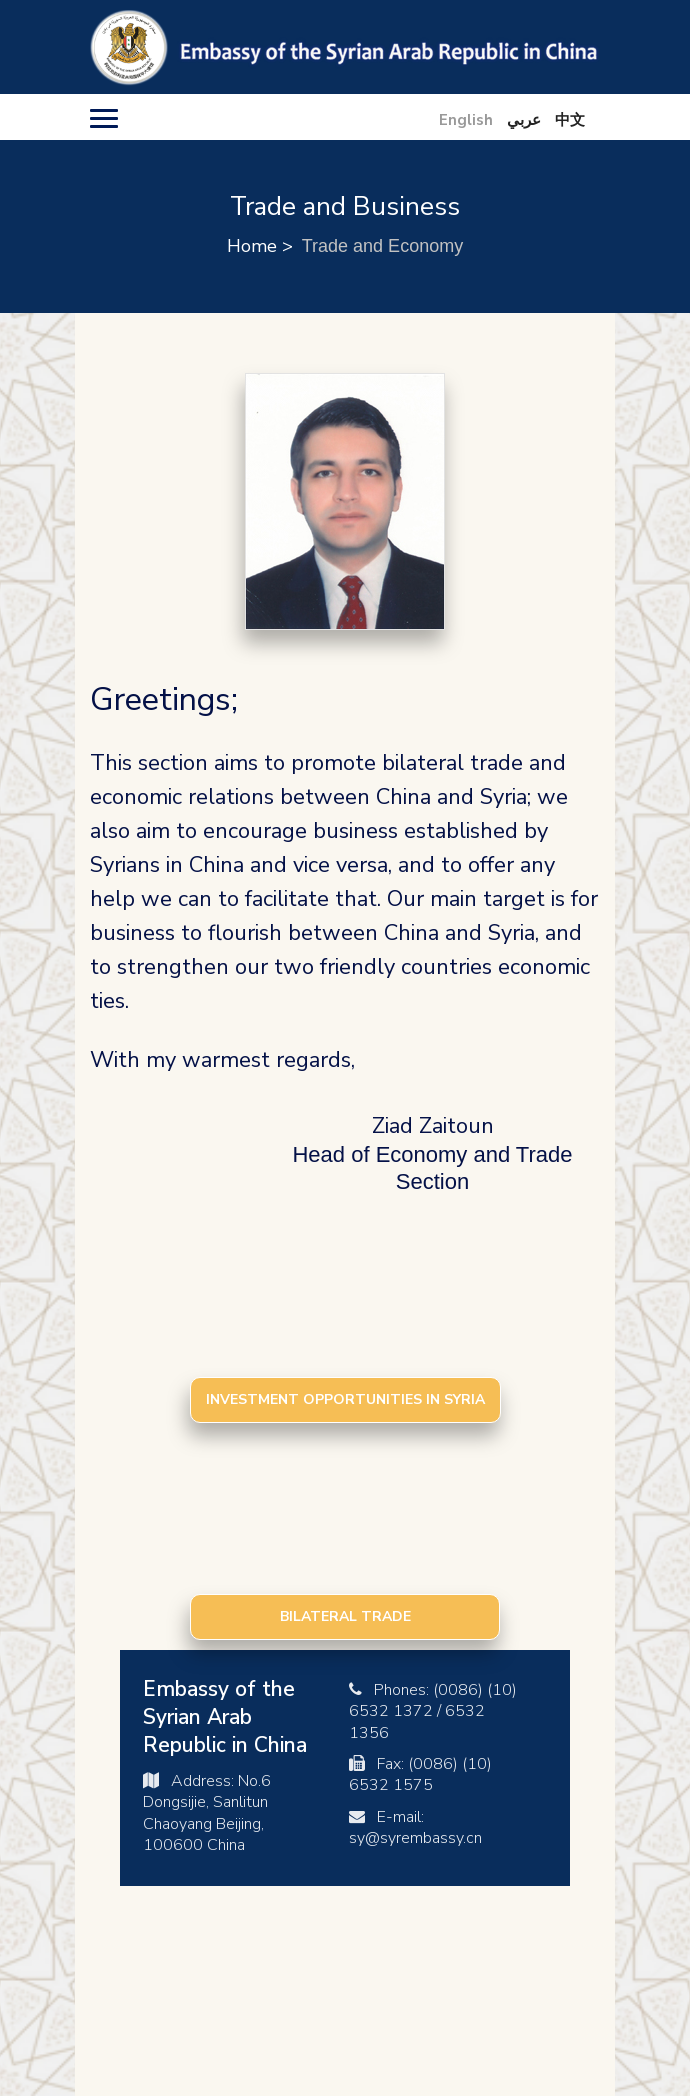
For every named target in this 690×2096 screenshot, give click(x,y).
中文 (570, 120)
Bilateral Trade (345, 1616)
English (466, 120)
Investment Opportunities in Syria (345, 1399)
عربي (524, 120)
